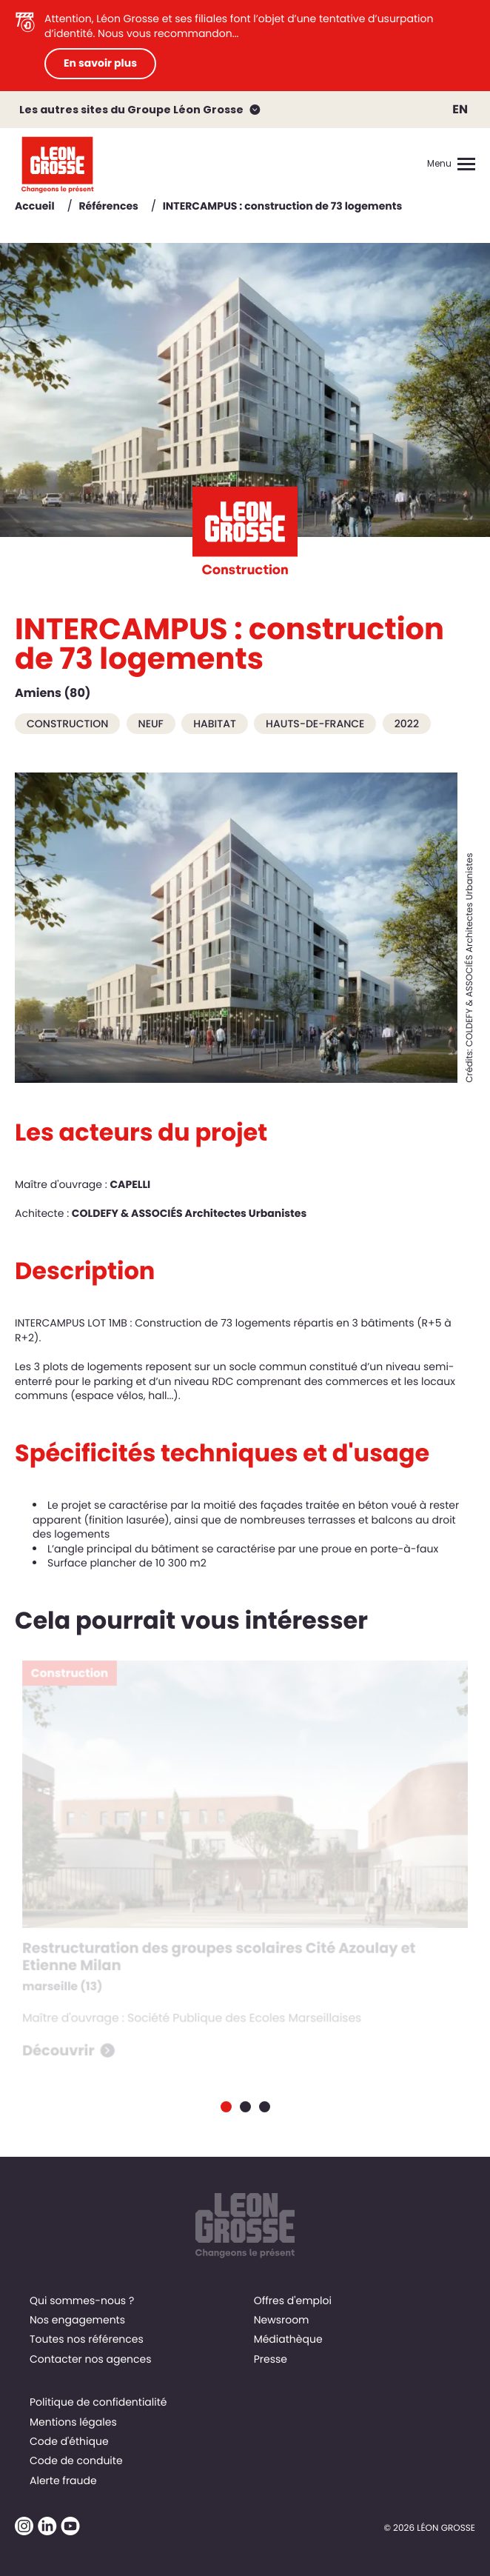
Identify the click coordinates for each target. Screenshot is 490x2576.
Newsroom (281, 2319)
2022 (407, 723)
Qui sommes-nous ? (82, 2300)
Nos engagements (77, 2319)
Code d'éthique (69, 2441)
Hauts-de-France (315, 723)
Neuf (151, 723)
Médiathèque (288, 2339)
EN (460, 109)
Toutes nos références (87, 2339)
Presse (270, 2359)
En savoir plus (100, 63)
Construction (67, 723)
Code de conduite (76, 2460)
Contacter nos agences (91, 2359)
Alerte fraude (63, 2480)
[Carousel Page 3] (264, 2106)
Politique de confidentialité (98, 2402)
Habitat (214, 723)
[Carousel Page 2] (245, 2106)
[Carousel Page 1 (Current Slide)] (226, 2106)
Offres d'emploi (293, 2300)
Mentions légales (73, 2422)
